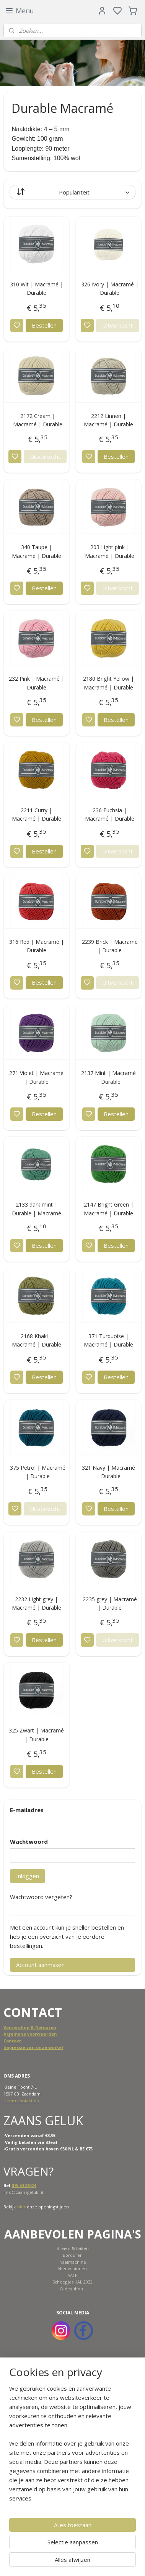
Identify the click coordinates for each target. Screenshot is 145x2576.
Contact (12, 2041)
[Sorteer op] (72, 192)
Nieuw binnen (72, 2268)
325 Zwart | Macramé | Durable (36, 1735)
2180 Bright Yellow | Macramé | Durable (108, 683)
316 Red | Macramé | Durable (36, 946)
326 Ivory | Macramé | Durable (109, 288)
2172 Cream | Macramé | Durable (37, 420)
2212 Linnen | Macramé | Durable (108, 420)
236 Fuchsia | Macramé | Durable (109, 814)
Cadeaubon (71, 2289)
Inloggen (27, 1876)
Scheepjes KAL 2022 (72, 2282)
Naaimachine (72, 2262)
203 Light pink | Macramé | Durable (109, 551)
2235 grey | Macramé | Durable (110, 1603)
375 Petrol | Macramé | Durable (37, 1472)
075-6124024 (23, 2185)
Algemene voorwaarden (30, 2034)
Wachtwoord (29, 1841)
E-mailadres (27, 1810)
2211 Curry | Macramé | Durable (36, 814)
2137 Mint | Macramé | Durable (108, 1077)
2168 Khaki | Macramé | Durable (36, 1340)
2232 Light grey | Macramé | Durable (36, 1603)
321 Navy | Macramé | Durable (108, 1472)
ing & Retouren (39, 2027)
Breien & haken (73, 2248)
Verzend (12, 2027)
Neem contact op (21, 2101)
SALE (72, 2275)
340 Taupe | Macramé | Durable (36, 551)
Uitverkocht (117, 325)
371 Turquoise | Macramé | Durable (108, 1340)
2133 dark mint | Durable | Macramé (36, 1209)
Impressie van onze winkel (33, 2047)
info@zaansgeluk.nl (23, 2192)
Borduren (73, 2255)
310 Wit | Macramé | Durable (36, 288)
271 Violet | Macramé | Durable (36, 1077)
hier (21, 2207)
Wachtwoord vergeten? (41, 1897)
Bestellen (44, 325)
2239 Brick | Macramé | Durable (110, 946)
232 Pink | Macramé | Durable (36, 683)
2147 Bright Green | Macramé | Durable (109, 1209)
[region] (72, 2446)
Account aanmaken (40, 1965)
